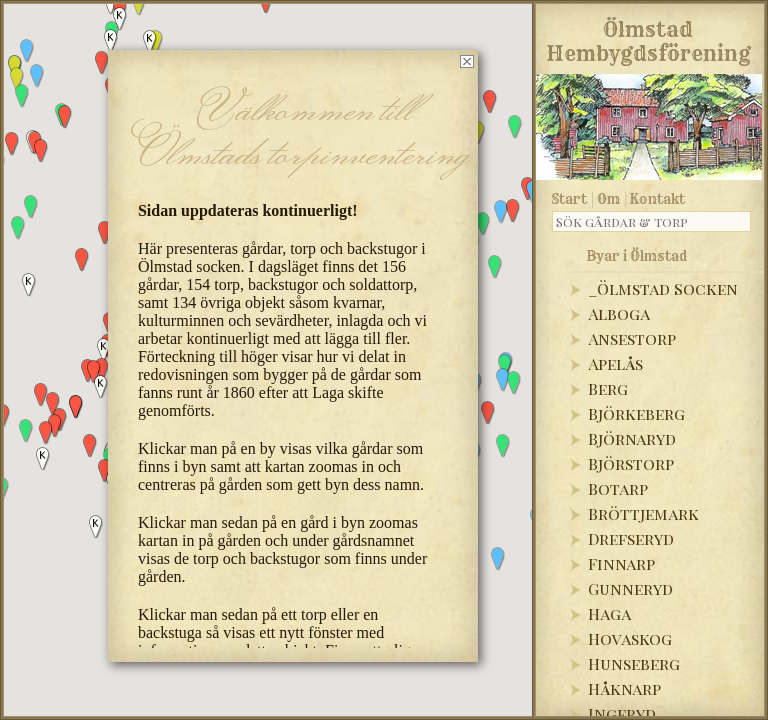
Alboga (619, 313)
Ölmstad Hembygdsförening (648, 38)
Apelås (615, 363)
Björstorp (631, 463)
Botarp (618, 488)
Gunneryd (630, 588)
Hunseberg (634, 663)
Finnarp (621, 563)
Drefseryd (631, 538)
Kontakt (657, 199)
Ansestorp (632, 338)
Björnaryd (632, 438)
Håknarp (624, 688)
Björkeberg (636, 413)
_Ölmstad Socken (663, 288)
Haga (609, 613)
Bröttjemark (643, 513)
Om (608, 199)
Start (569, 199)
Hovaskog (630, 638)
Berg (608, 388)
